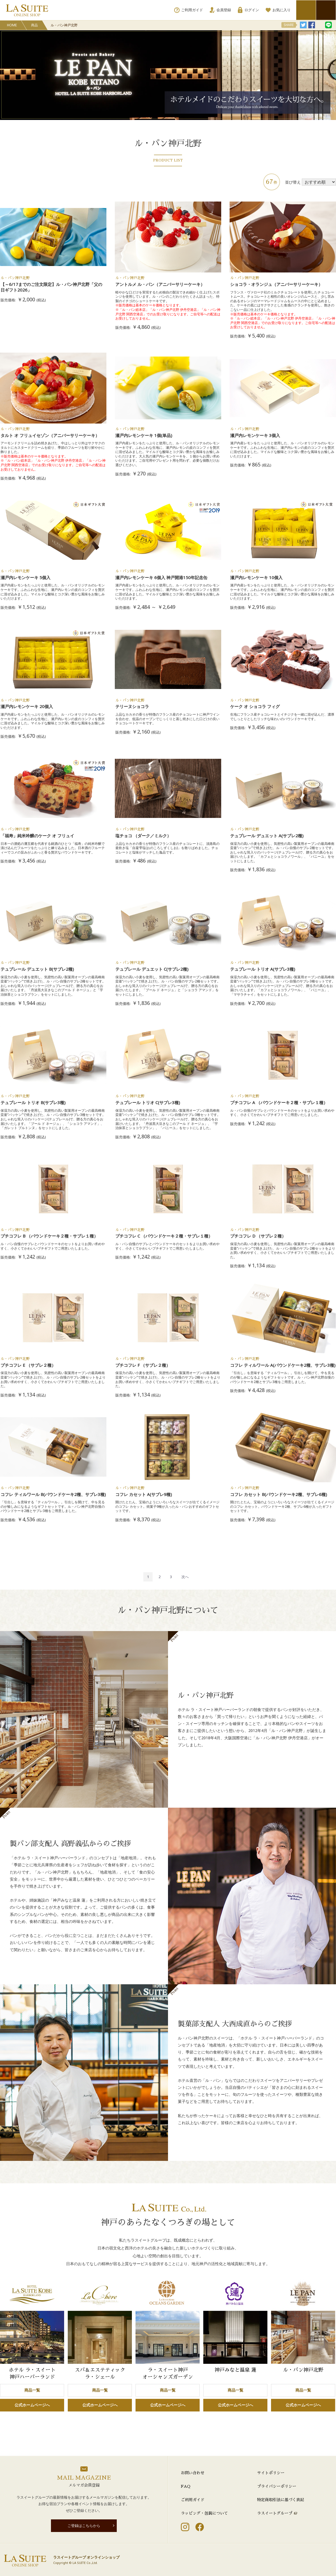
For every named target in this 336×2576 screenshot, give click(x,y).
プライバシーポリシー (276, 2486)
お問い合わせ (192, 2473)
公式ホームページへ (32, 2405)
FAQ (185, 2486)
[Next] (185, 1576)
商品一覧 (32, 2390)
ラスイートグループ (274, 2513)
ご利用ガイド (192, 2500)
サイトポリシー (270, 2473)
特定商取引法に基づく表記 (280, 2500)
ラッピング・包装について (204, 2513)
